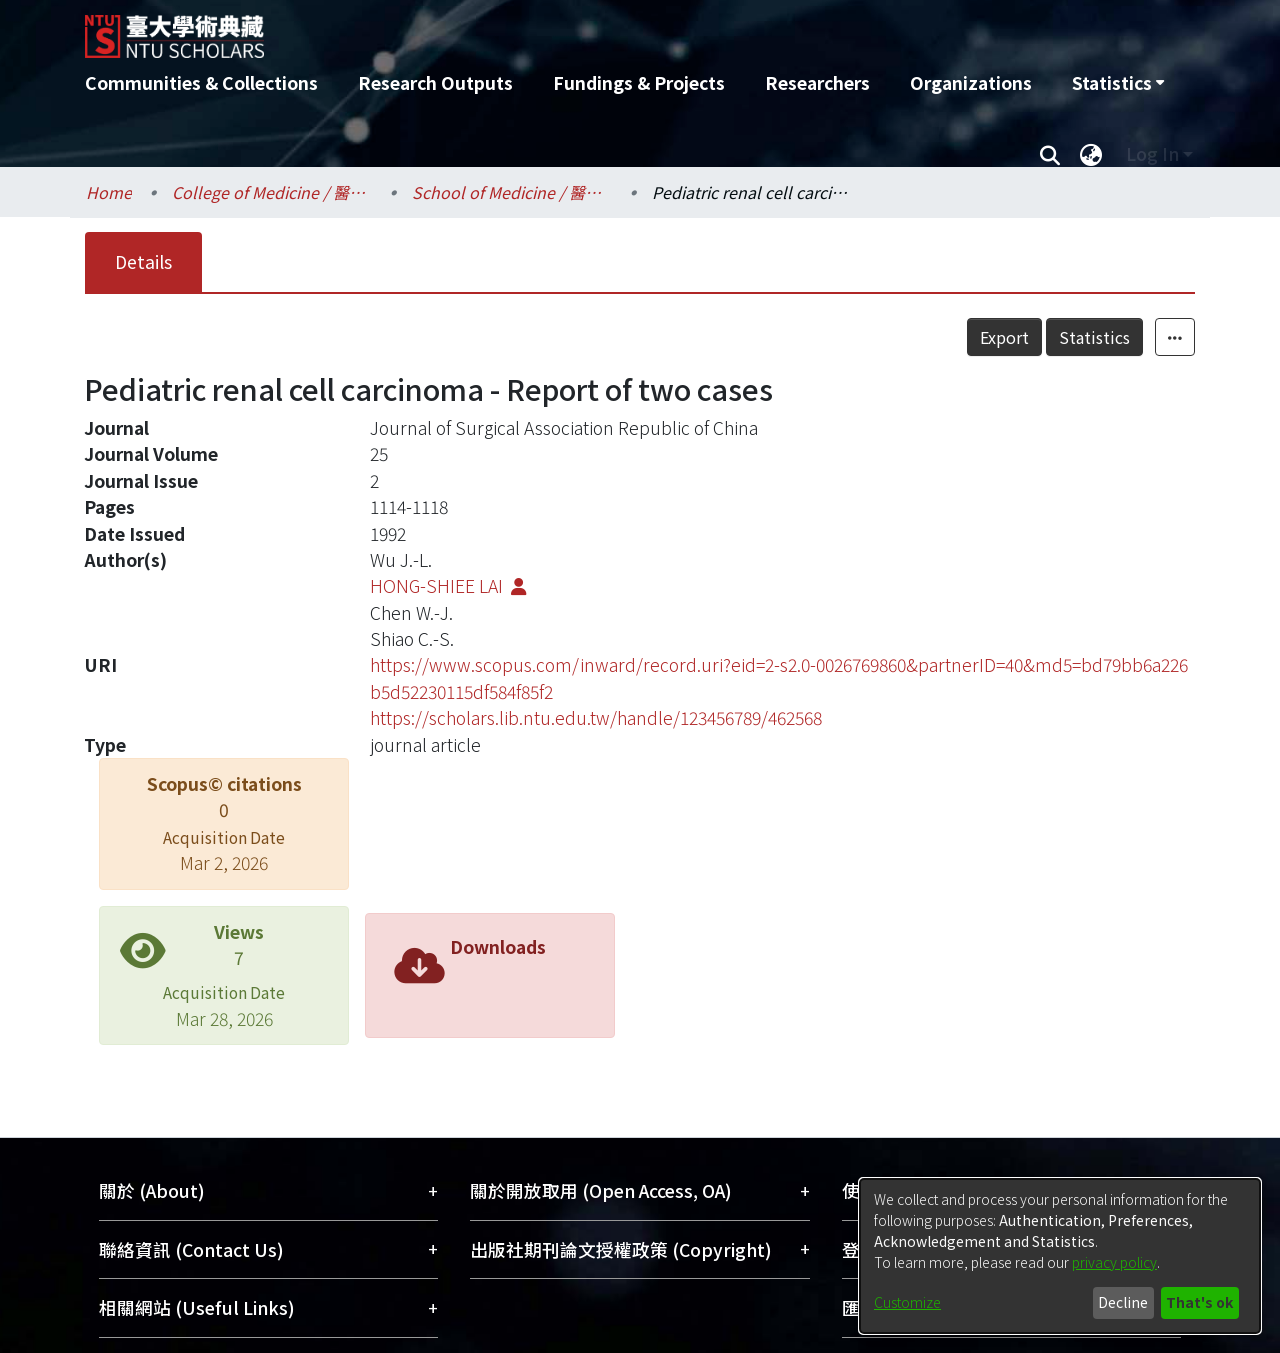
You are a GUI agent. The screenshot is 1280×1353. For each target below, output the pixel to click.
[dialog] (1060, 1256)
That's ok (1199, 1302)
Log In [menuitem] (1152, 153)
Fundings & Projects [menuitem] (639, 82)
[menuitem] (1118, 83)
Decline (1123, 1302)
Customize (907, 1302)
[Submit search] (1049, 154)
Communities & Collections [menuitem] (201, 82)
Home (109, 192)
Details (143, 261)
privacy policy (1114, 1262)
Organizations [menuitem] (971, 82)
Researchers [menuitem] (817, 82)
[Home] (532, 29)
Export (1004, 337)
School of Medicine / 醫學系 (512, 192)
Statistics (1094, 337)
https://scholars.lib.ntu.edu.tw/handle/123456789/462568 (596, 717)
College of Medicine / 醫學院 (272, 192)
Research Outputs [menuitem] (435, 82)
